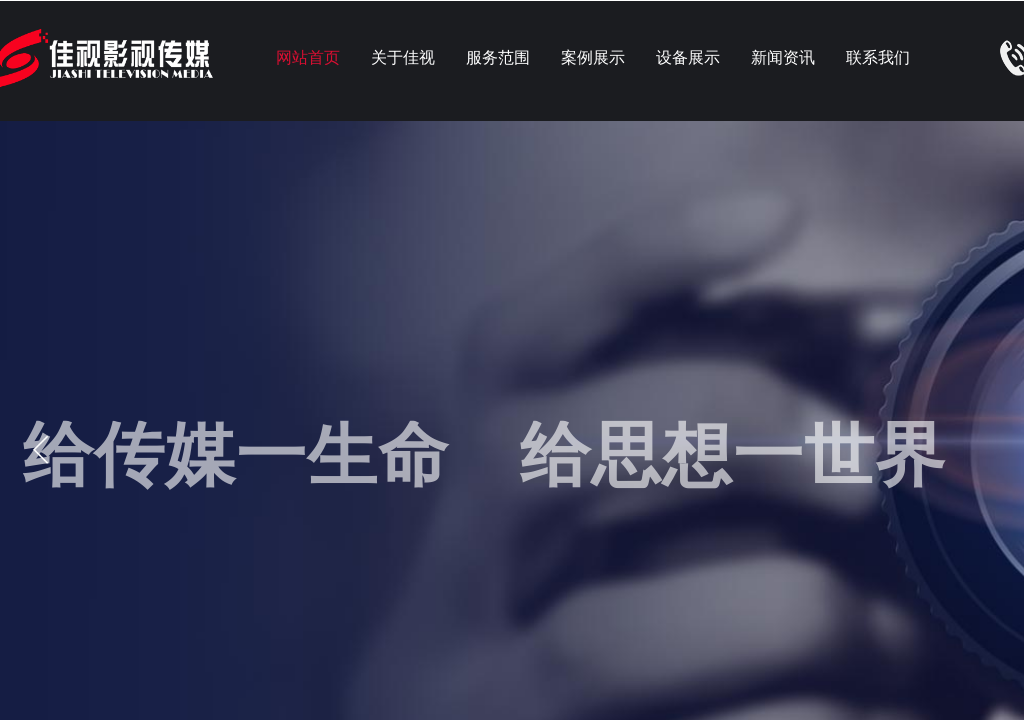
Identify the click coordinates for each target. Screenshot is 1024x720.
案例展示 (593, 57)
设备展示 (688, 57)
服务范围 (498, 57)
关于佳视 (403, 57)
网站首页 (308, 57)
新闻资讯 (783, 57)
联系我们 (878, 57)
